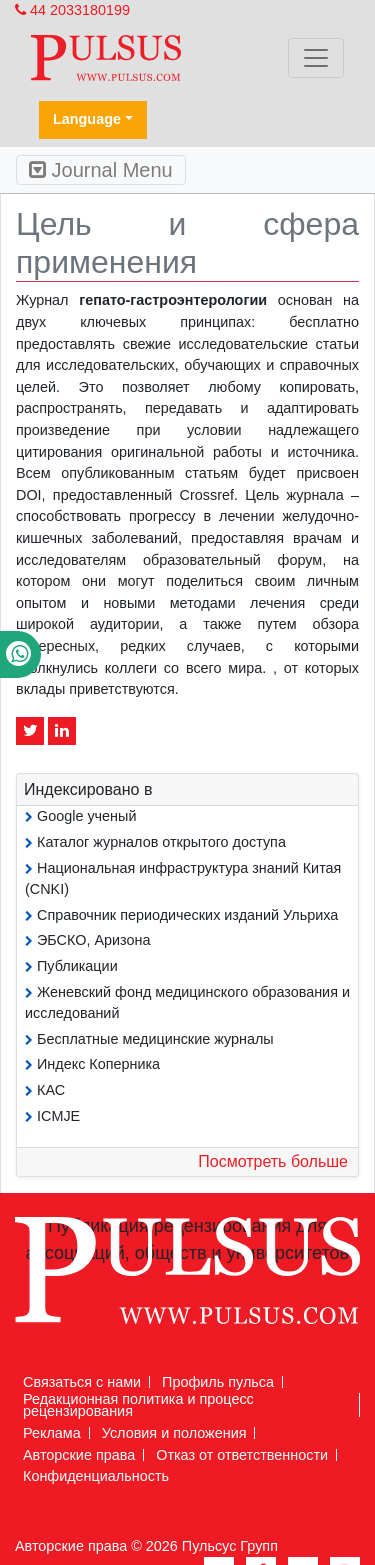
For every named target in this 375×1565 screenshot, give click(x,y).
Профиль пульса (218, 1382)
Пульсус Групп (230, 1546)
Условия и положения (174, 1433)
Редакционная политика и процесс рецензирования (138, 1405)
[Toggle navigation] (316, 58)
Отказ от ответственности (242, 1455)
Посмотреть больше (273, 1161)
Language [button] (87, 119)
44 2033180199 (72, 10)
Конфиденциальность (96, 1476)
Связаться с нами (82, 1382)
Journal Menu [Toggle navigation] (101, 170)
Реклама (52, 1433)
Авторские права (79, 1455)
